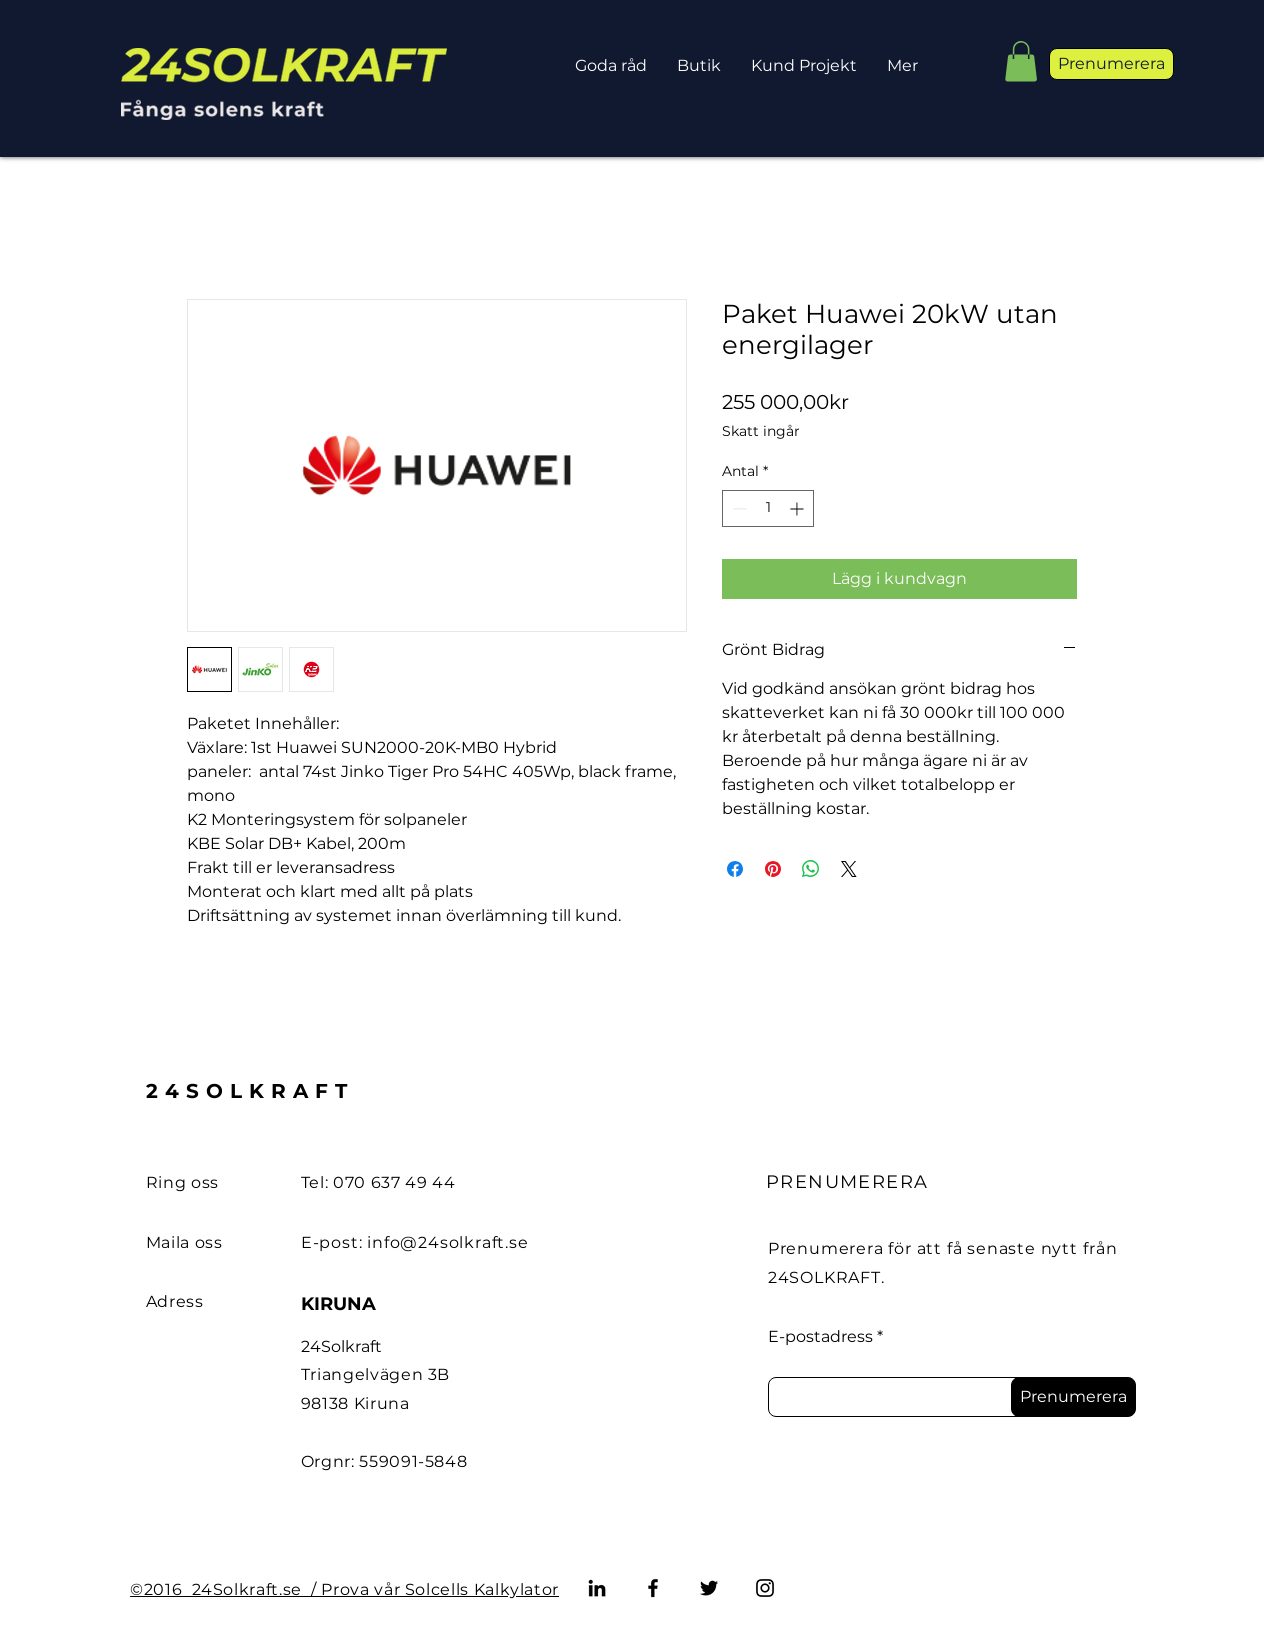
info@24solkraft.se (447, 1242)
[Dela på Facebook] (735, 869)
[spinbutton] (768, 508)
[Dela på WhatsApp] (811, 869)
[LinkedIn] (597, 1588)
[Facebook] (653, 1588)
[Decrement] (737, 508)
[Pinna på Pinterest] (773, 869)
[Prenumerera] (1073, 1397)
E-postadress (820, 1337)
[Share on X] (849, 869)
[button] (1021, 61)
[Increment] (798, 508)
